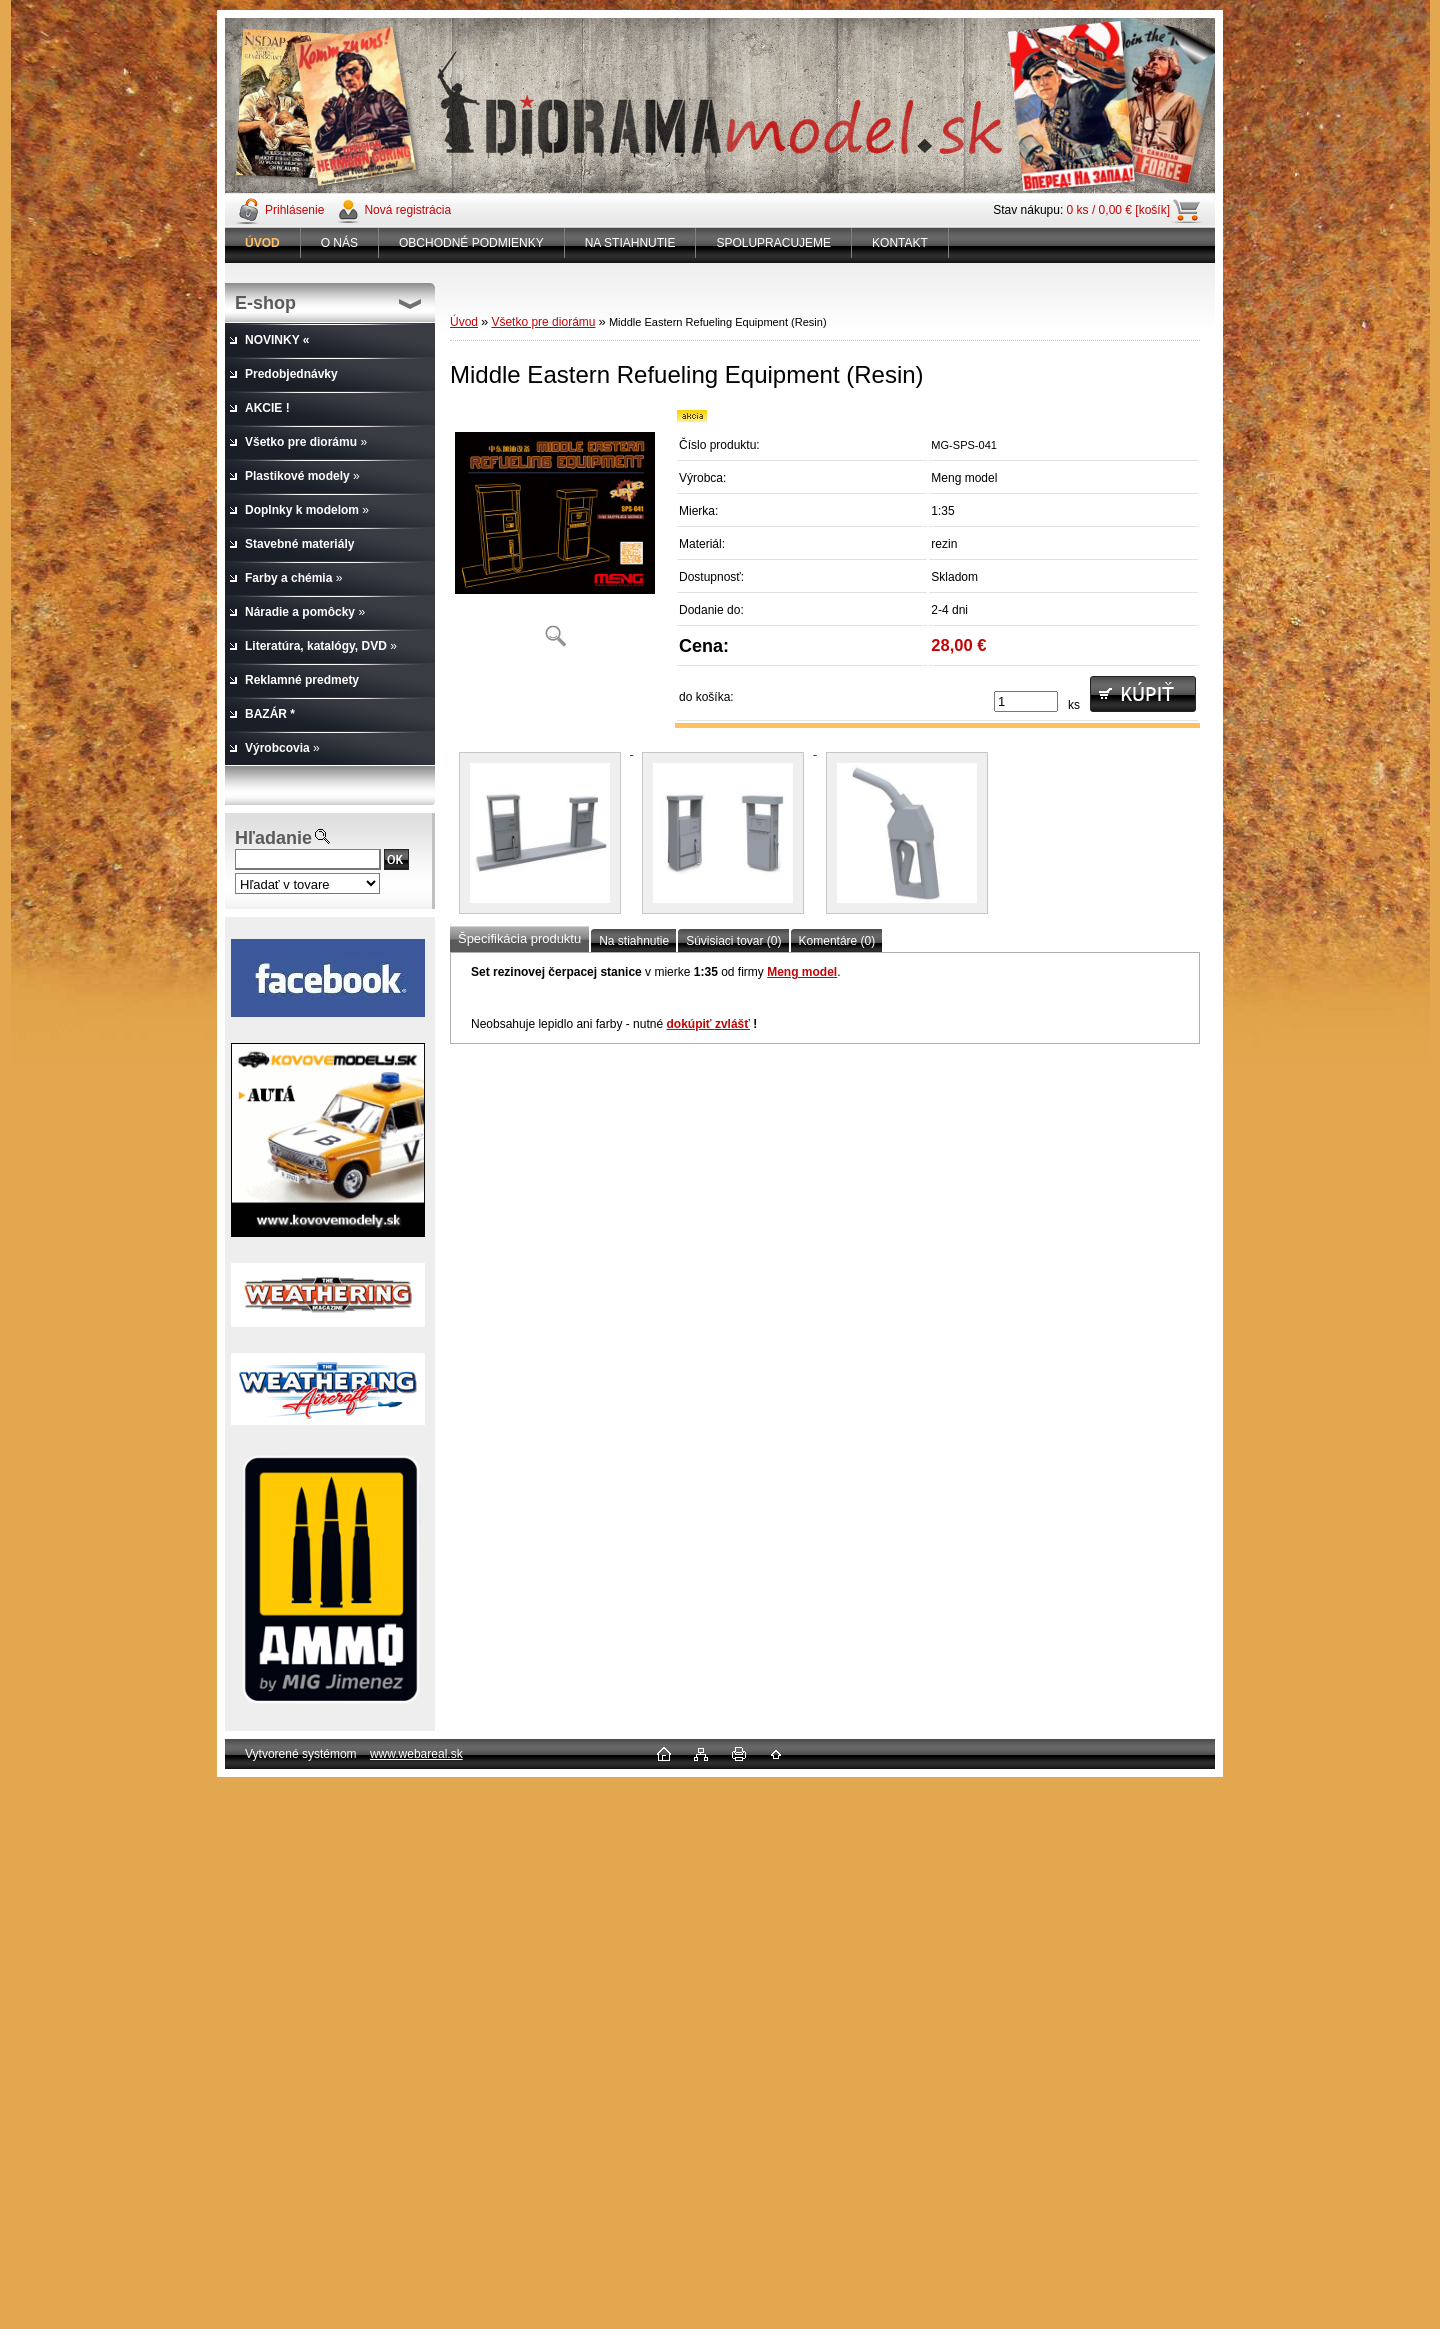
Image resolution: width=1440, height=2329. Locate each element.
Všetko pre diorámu (543, 322)
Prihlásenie (294, 210)
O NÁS (339, 243)
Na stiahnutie (634, 941)
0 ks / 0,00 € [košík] (1118, 210)
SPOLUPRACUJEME (773, 243)
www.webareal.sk (416, 1754)
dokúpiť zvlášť (708, 1024)
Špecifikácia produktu (519, 938)
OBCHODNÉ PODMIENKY (471, 243)
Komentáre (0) (837, 941)
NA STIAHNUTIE (630, 243)
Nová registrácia (407, 210)
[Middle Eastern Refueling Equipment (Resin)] (555, 534)
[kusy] (1026, 701)
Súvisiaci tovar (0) (733, 941)
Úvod (464, 322)
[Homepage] (263, 243)
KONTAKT (900, 243)
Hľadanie (273, 838)
